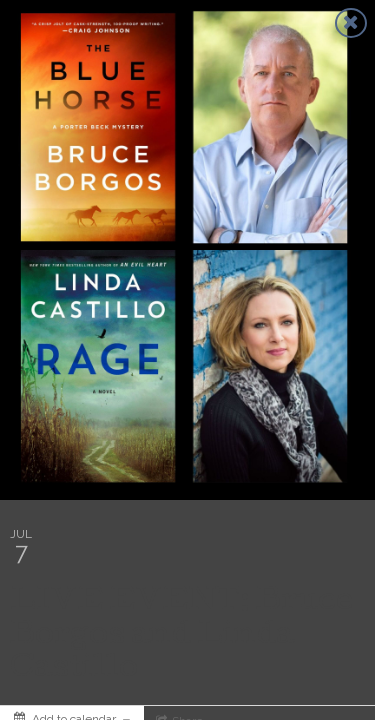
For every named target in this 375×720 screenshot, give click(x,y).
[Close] (351, 23)
